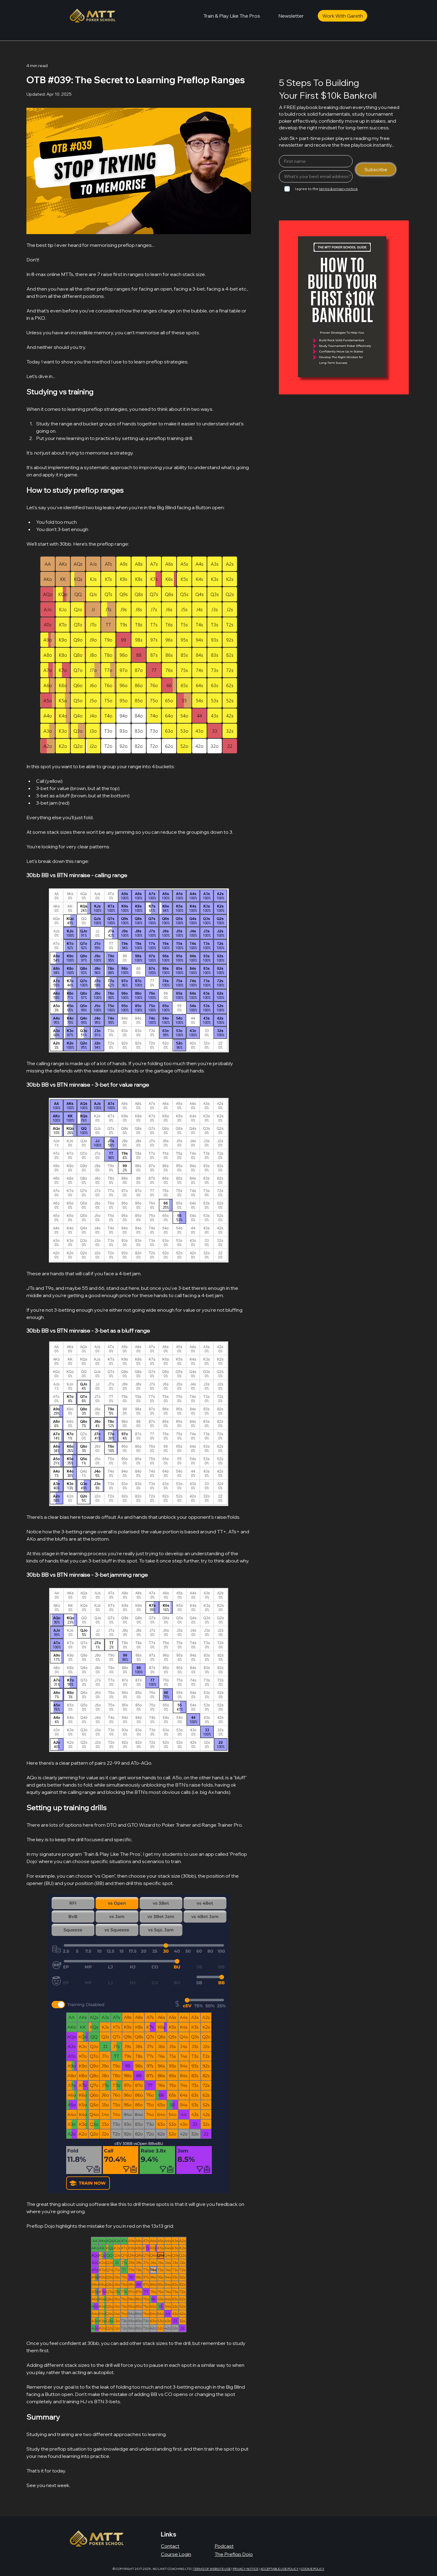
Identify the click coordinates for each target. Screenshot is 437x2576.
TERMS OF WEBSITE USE (212, 2569)
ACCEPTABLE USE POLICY (279, 2569)
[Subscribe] (375, 169)
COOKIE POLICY (312, 2569)
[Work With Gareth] (342, 16)
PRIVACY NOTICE (245, 2569)
